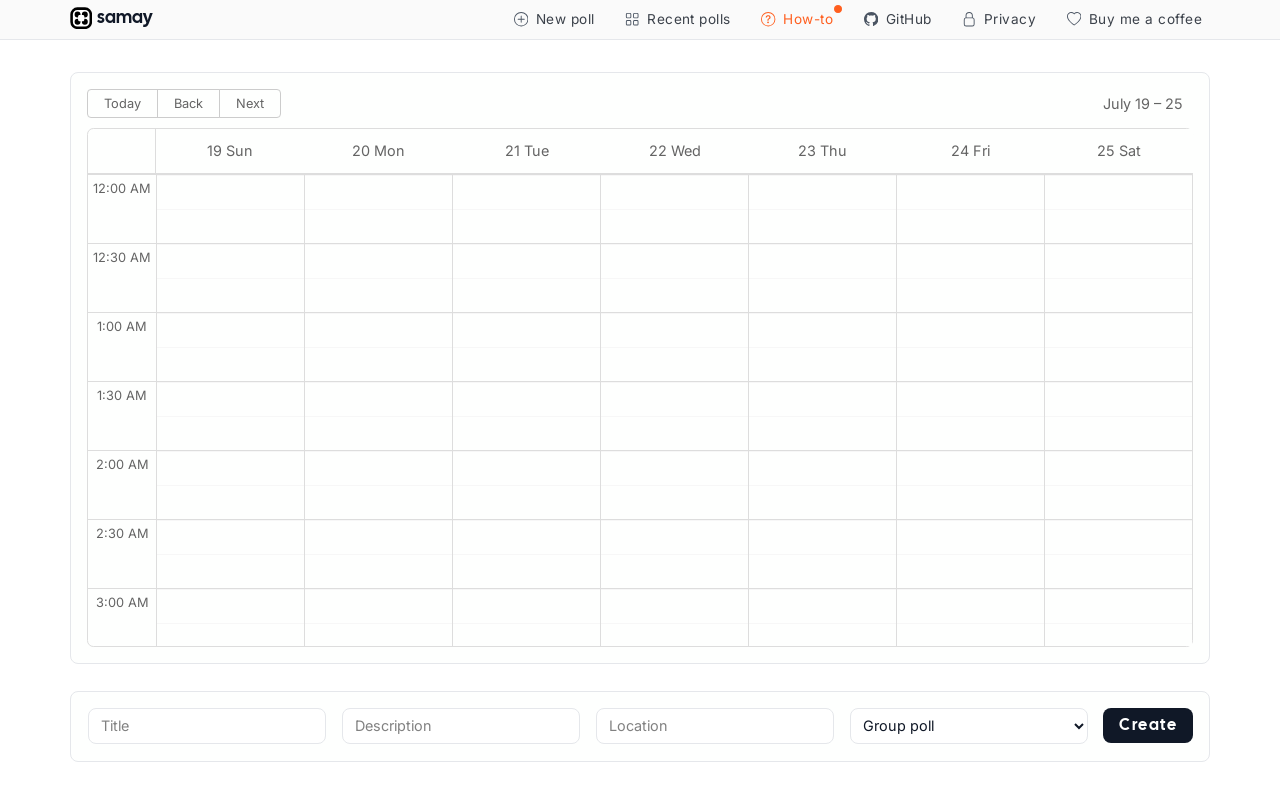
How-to (801, 16)
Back (188, 103)
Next (250, 103)
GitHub (898, 19)
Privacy (999, 19)
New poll (554, 19)
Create (1148, 725)
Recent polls (678, 19)
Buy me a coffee (1134, 19)
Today (122, 103)
